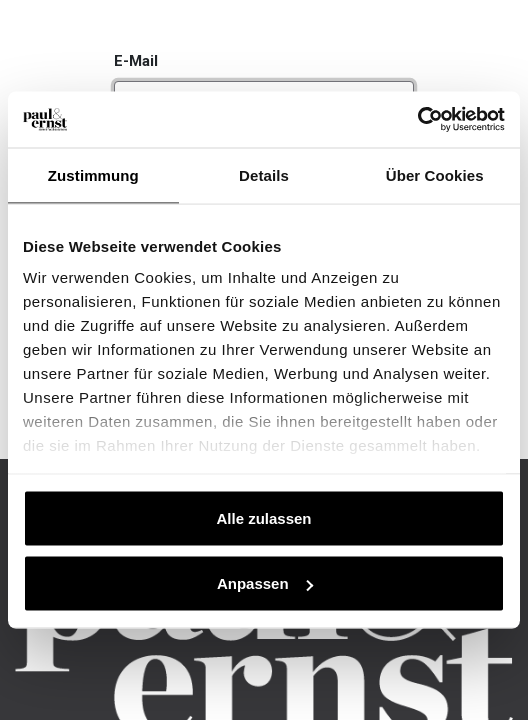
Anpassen (265, 583)
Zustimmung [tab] (93, 174)
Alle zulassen (263, 517)
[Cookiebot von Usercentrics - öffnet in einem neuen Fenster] (417, 120)
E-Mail (136, 61)
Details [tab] (264, 174)
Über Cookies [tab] (435, 174)
